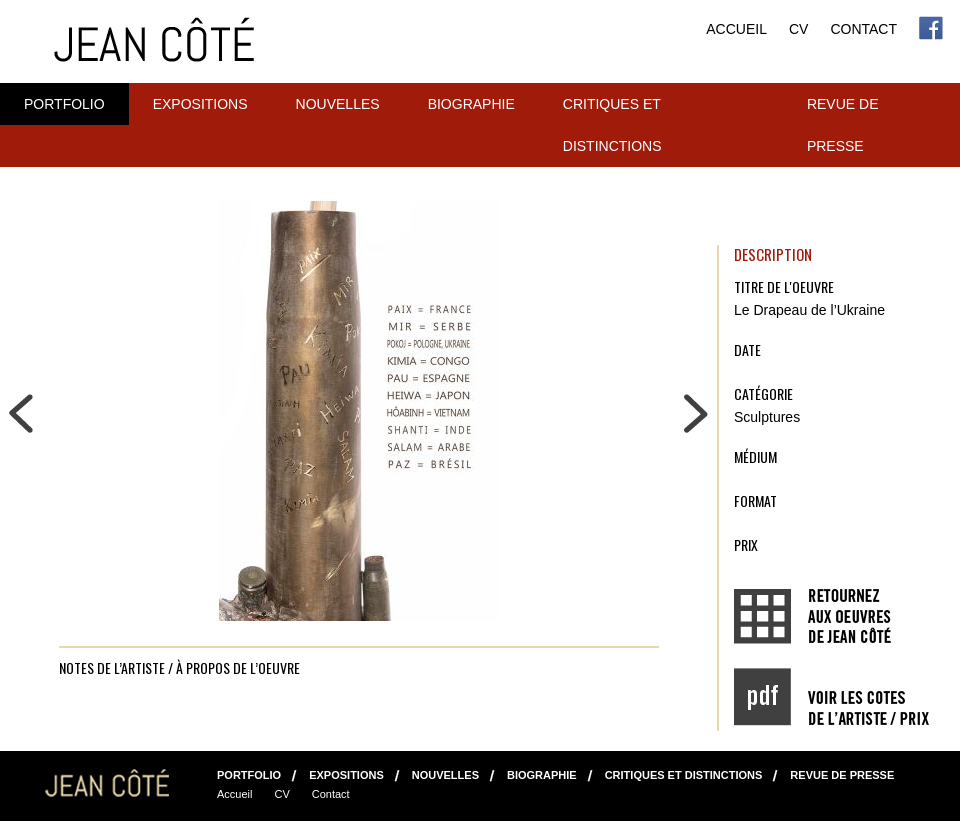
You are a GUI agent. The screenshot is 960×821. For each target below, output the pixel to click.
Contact (863, 29)
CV (798, 29)
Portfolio (64, 104)
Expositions (200, 104)
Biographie (471, 104)
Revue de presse (843, 125)
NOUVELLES (338, 104)
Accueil (736, 29)
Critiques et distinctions (612, 125)
